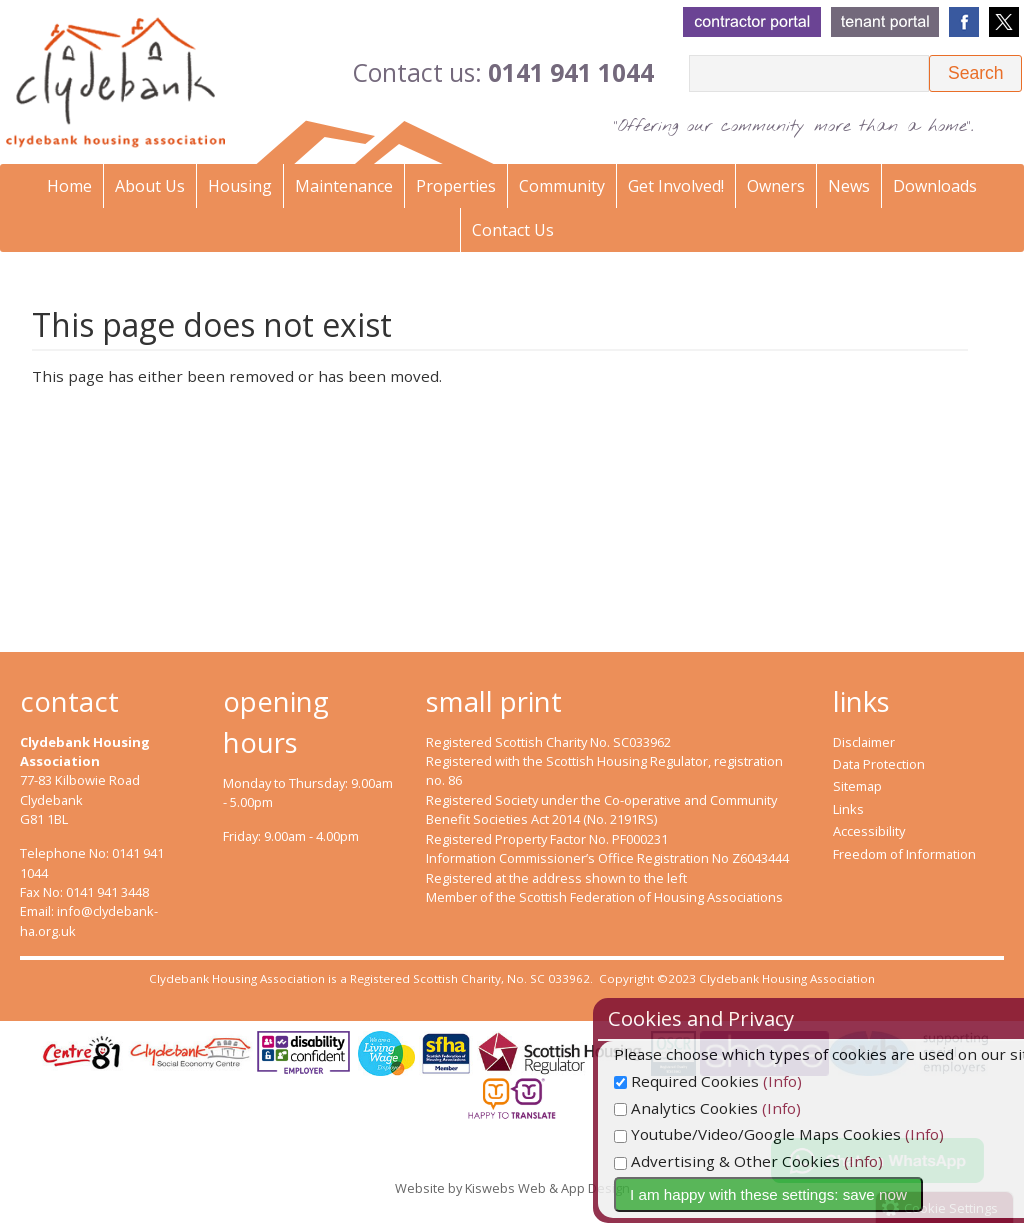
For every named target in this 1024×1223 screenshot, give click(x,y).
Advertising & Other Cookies (767, 1161)
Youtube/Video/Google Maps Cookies (797, 1134)
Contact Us (513, 230)
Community (562, 186)
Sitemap (857, 786)
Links (848, 809)
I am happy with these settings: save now (808, 1194)
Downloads (935, 186)
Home (69, 186)
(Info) (822, 1081)
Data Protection (879, 764)
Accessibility (869, 831)
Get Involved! (676, 186)
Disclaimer (864, 742)
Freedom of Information (904, 854)
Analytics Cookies (726, 1108)
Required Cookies (726, 1081)
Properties (456, 186)
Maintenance (344, 186)
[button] (975, 73)
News (849, 186)
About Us (150, 186)
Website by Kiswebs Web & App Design (512, 1188)
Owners (776, 186)
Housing (240, 186)
